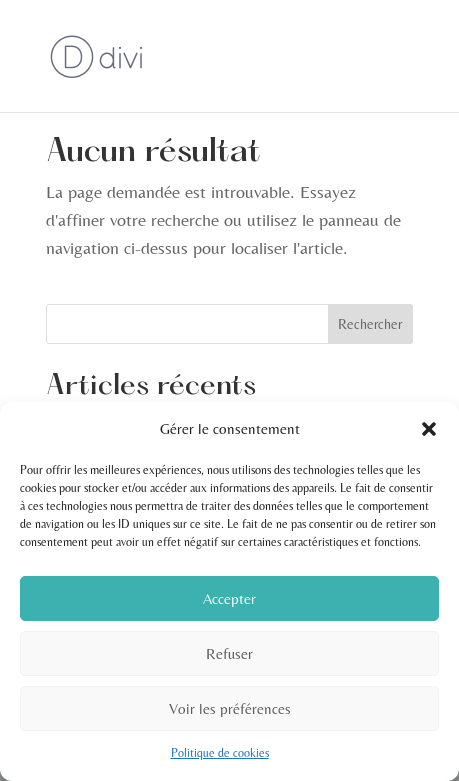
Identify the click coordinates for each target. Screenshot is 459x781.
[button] (429, 429)
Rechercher (370, 324)
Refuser (229, 653)
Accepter (229, 598)
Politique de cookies (220, 753)
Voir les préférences (230, 708)
